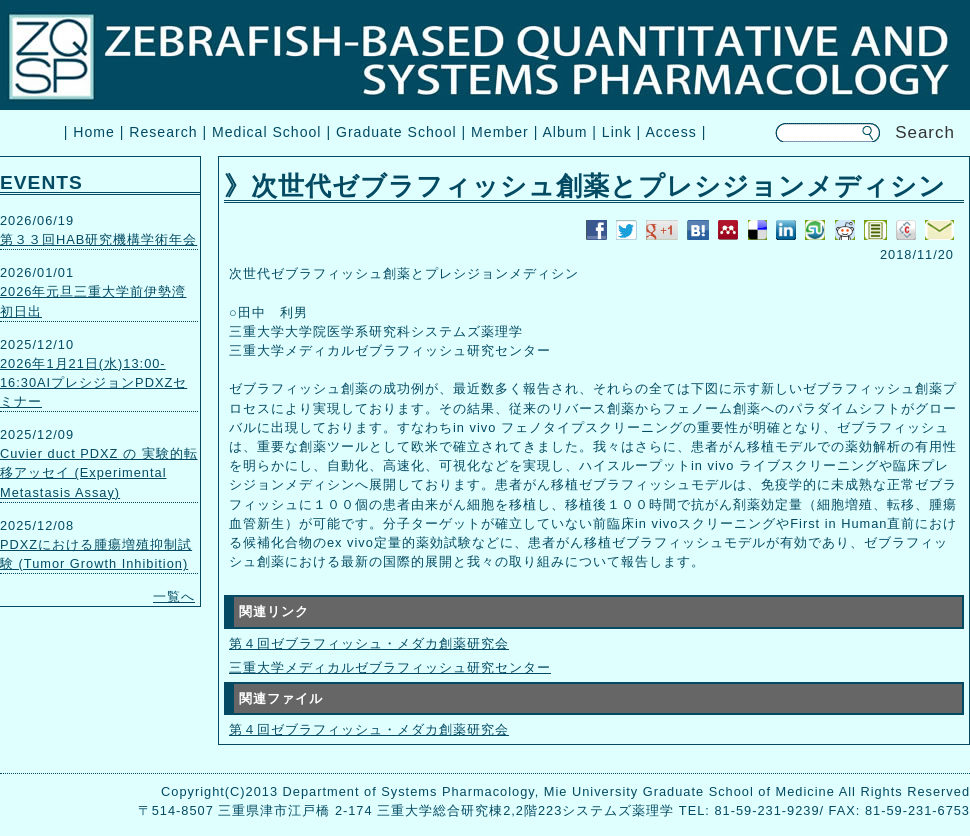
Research (163, 132)
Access (670, 132)
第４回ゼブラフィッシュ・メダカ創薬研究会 (369, 643)
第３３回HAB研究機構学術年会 (98, 239)
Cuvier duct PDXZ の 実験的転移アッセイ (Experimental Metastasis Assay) (99, 472)
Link (617, 132)
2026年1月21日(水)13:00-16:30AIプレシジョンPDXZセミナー (93, 382)
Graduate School (396, 132)
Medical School (266, 132)
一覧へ (174, 596)
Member (500, 132)
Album (564, 132)
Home (94, 132)
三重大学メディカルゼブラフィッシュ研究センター (390, 667)
